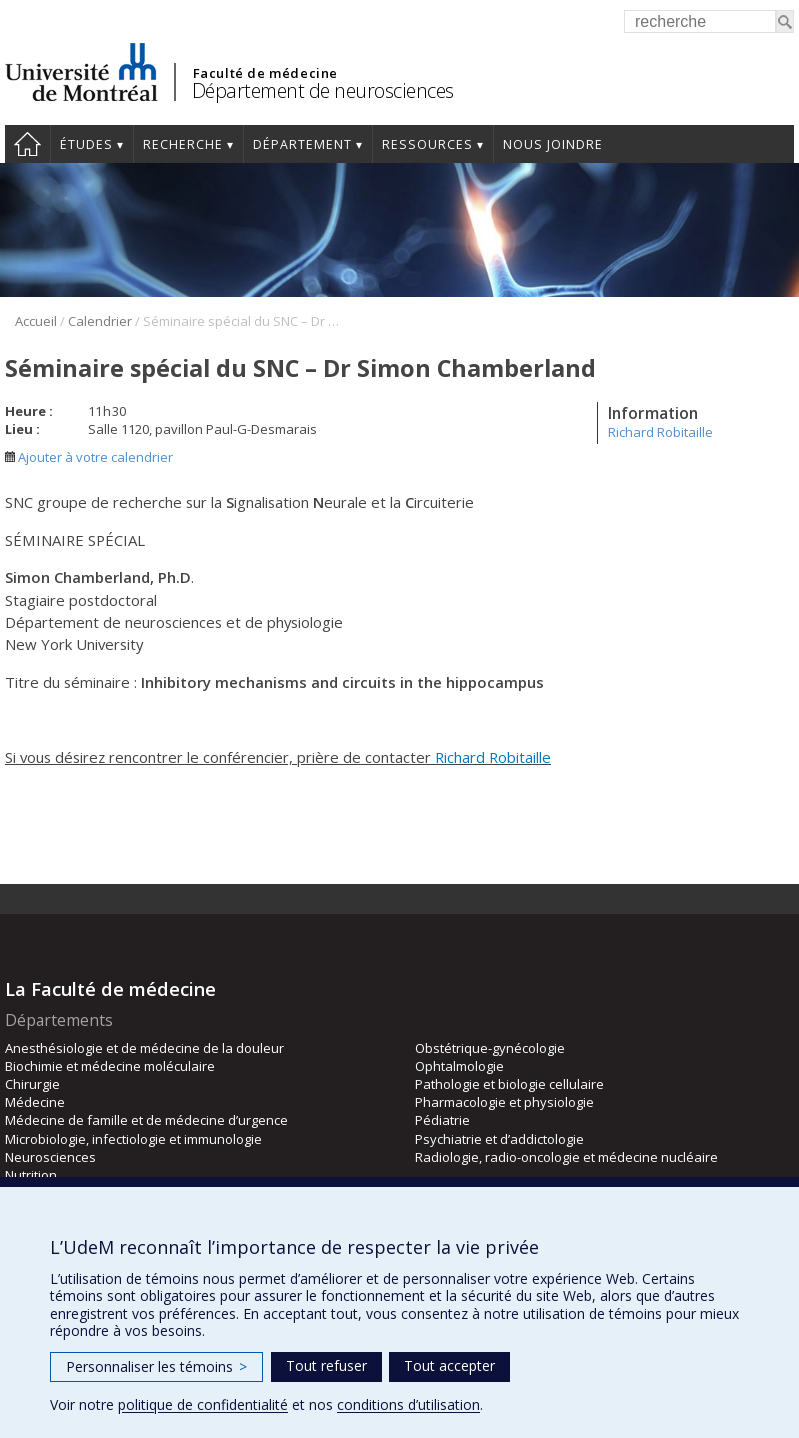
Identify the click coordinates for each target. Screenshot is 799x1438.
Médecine (35, 1102)
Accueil (27, 144)
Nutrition (31, 1175)
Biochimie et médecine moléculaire (110, 1066)
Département (302, 144)
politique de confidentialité (203, 1404)
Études (86, 144)
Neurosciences (50, 1157)
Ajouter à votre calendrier (89, 457)
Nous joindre (553, 144)
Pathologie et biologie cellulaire (509, 1084)
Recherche (183, 144)
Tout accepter (449, 1365)
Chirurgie (32, 1084)
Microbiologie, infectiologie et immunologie (133, 1139)
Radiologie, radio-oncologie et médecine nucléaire (566, 1157)
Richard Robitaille (660, 432)
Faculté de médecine (265, 73)
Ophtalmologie (459, 1066)
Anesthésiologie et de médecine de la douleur (144, 1048)
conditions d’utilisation (408, 1404)
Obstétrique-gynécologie (490, 1048)
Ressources (427, 144)
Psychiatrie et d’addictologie (499, 1139)
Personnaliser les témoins (156, 1366)
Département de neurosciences (323, 90)
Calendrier (100, 321)
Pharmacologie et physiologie (504, 1102)
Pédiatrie (442, 1120)
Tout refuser (326, 1365)
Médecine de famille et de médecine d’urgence (146, 1120)
